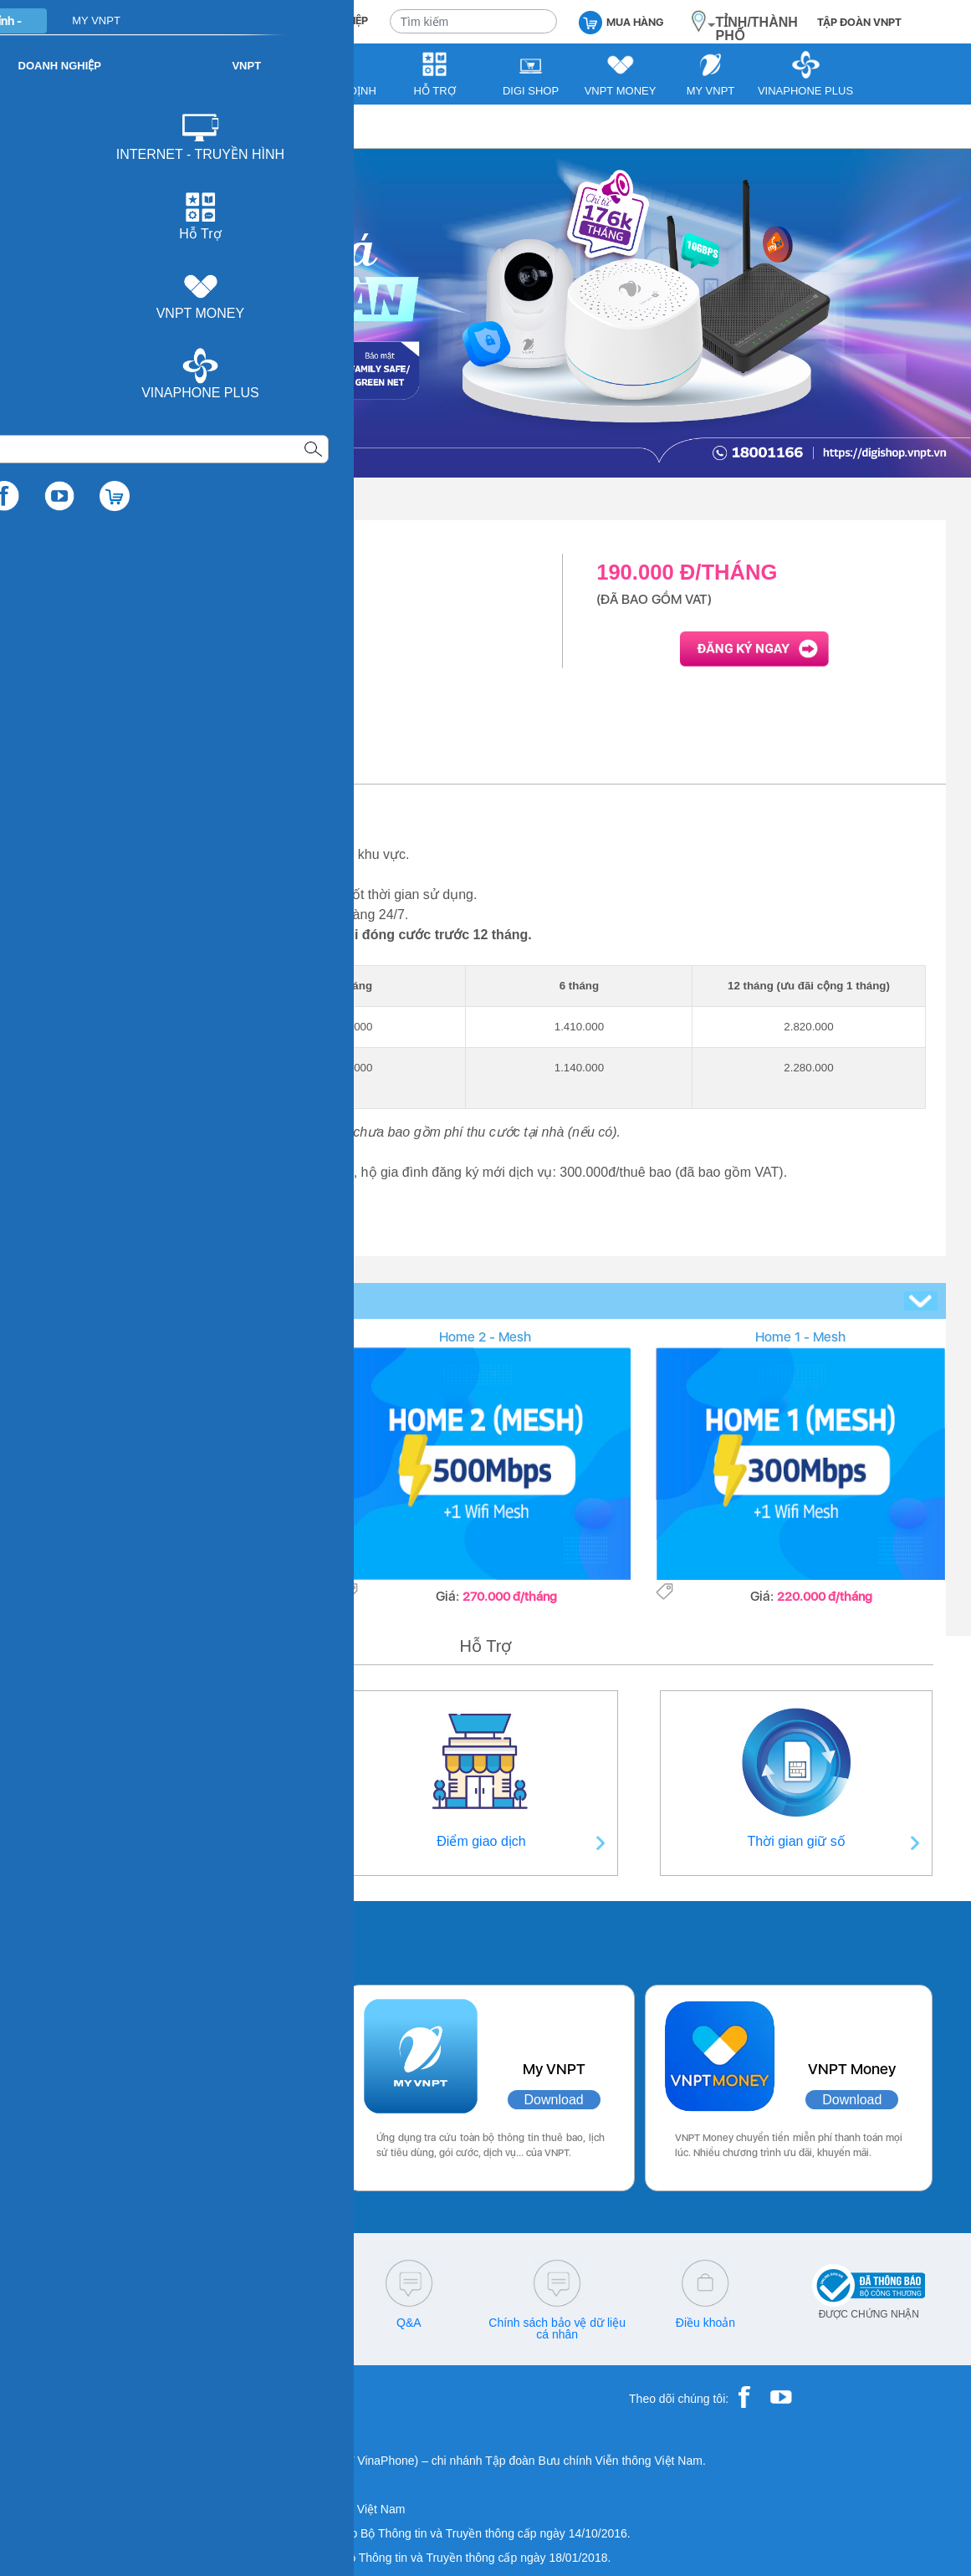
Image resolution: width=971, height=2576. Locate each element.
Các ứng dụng (109, 1938)
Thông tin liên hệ (174, 1841)
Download (239, 2100)
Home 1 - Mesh (800, 1337)
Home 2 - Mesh (485, 1337)
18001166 (140, 2322)
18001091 (78, 2322)
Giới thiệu (84, 769)
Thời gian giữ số (797, 1841)
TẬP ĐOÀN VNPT (859, 22)
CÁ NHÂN (234, 20)
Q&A (409, 2322)
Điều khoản (705, 2322)
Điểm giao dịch (481, 1841)
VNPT (56, 126)
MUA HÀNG (621, 21)
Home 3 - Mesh (170, 1337)
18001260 (112, 2334)
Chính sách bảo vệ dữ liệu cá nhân (557, 2328)
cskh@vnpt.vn (260, 2322)
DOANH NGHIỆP (328, 20)
